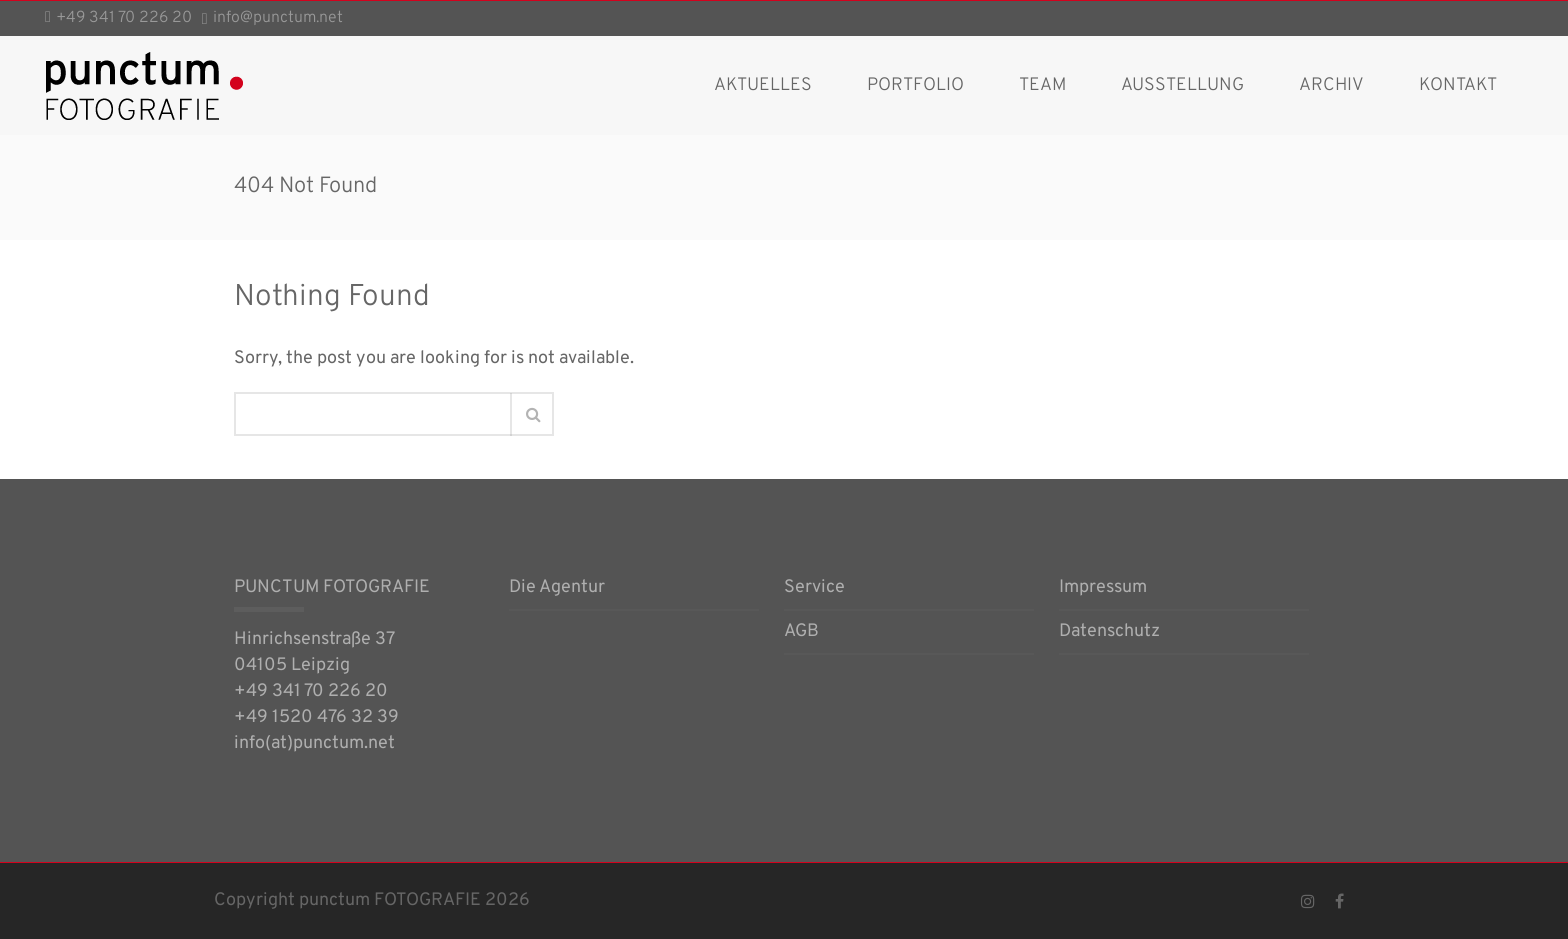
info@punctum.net (278, 18)
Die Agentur (557, 589)
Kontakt (1458, 85)
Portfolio (915, 85)
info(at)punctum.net (314, 743)
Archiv (1331, 85)
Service (814, 589)
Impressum (1103, 589)
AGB (801, 633)
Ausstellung (1182, 85)
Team (1042, 85)
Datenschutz (1109, 633)
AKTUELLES (763, 85)
